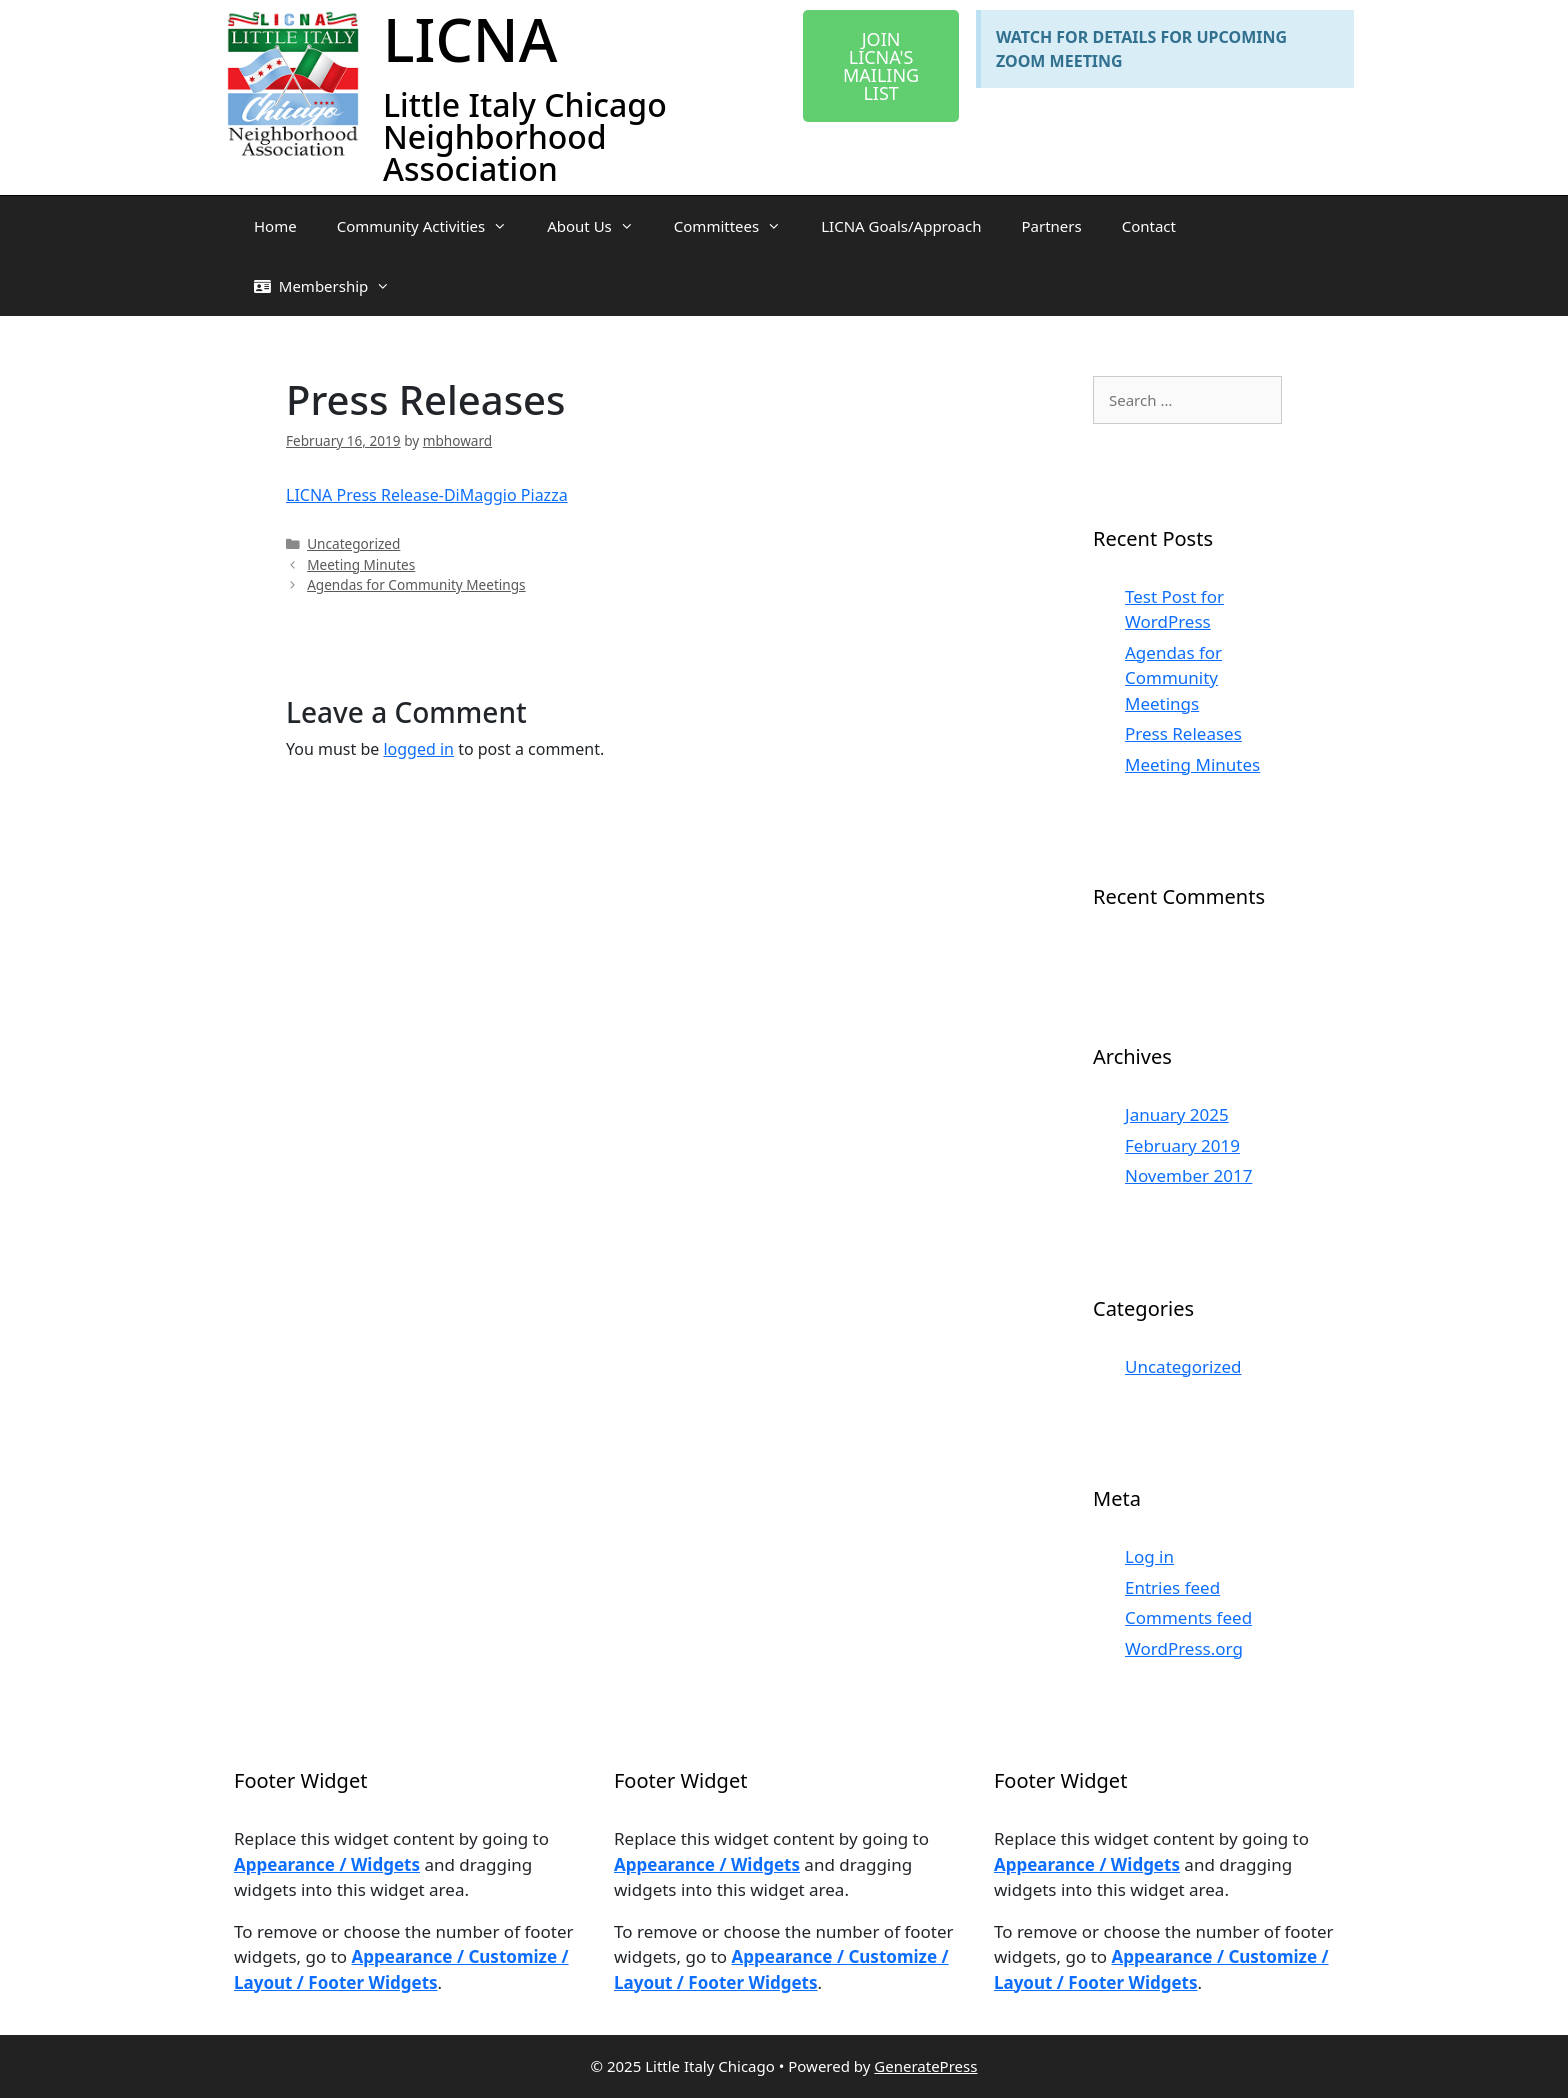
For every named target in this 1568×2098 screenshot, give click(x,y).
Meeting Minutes (361, 564)
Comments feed (1188, 1617)
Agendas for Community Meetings (416, 584)
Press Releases (1183, 733)
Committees (737, 226)
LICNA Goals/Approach (901, 226)
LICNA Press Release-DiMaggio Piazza (427, 495)
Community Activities (432, 226)
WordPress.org (1184, 1648)
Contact (1149, 226)
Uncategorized (353, 543)
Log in (1149, 1556)
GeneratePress (925, 2066)
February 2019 (1182, 1145)
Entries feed (1172, 1587)
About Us (600, 226)
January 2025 (1177, 1114)
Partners (1051, 226)
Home (275, 226)
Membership (332, 286)
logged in (418, 749)
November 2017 (1188, 1175)
